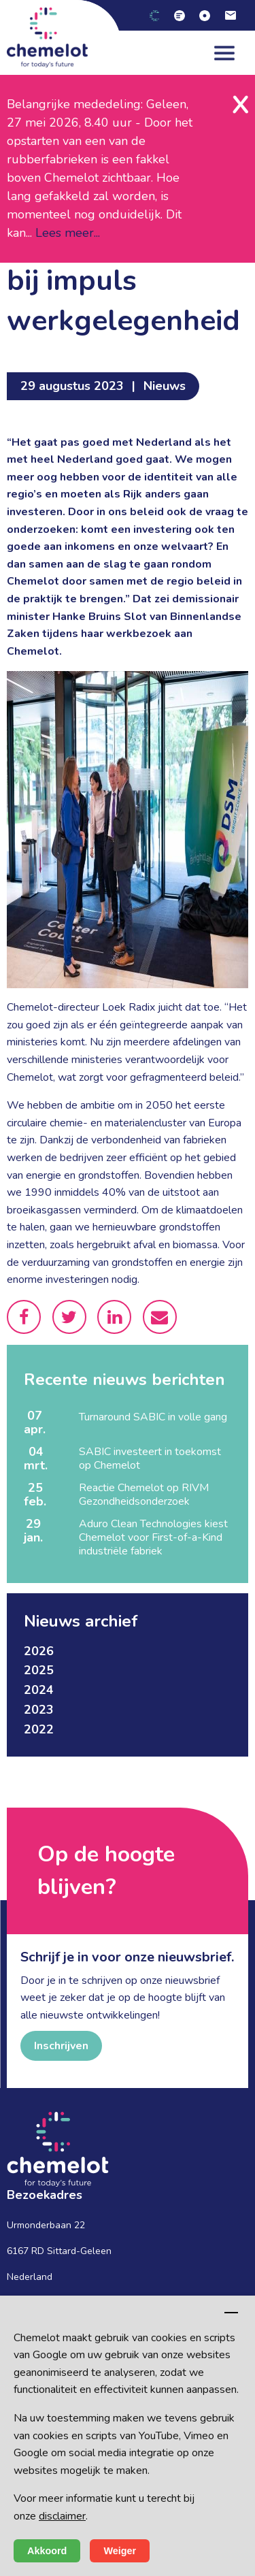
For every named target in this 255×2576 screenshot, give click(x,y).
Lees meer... (67, 233)
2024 (39, 1690)
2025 (39, 1670)
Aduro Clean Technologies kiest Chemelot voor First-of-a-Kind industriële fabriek (153, 1537)
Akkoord (47, 2550)
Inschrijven (61, 2045)
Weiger (119, 2550)
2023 (39, 1709)
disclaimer (62, 2516)
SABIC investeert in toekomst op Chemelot (150, 1458)
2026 (39, 1651)
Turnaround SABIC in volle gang (153, 1417)
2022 (39, 1729)
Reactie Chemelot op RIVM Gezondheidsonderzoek (144, 1494)
